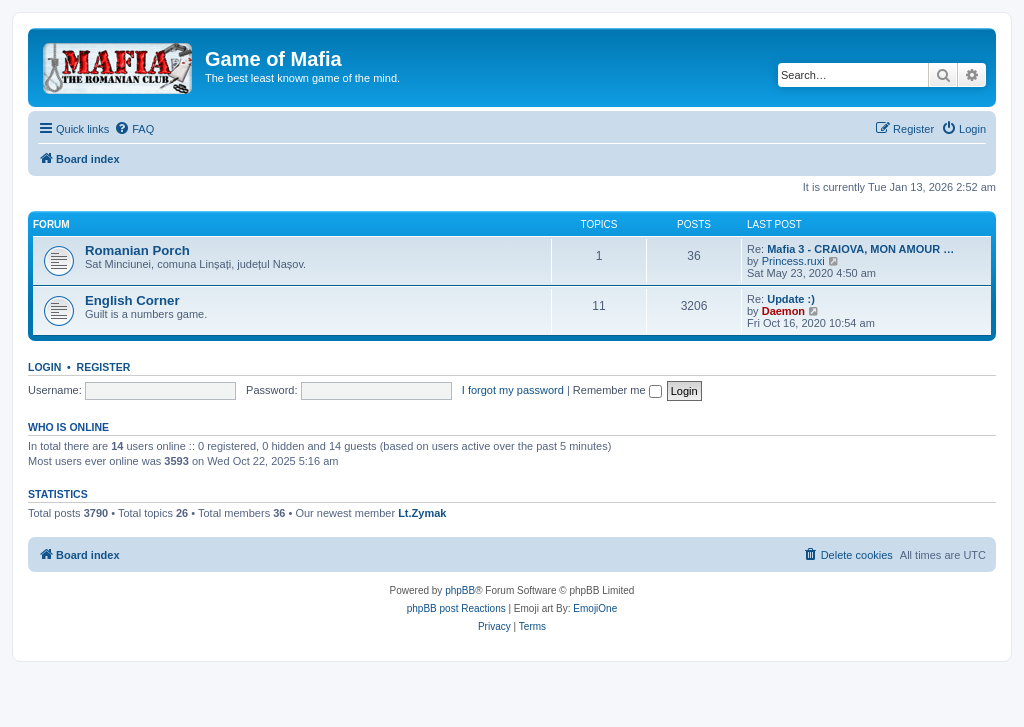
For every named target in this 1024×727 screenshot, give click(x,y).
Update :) (791, 299)
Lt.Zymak (422, 513)
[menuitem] (134, 129)
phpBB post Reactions (456, 608)
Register (104, 367)
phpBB (460, 590)
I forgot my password (513, 390)
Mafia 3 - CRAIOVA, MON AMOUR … (860, 249)
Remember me (617, 390)
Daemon (783, 311)
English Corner (132, 300)
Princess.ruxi (793, 261)
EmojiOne (595, 608)
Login (44, 367)
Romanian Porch (137, 250)
